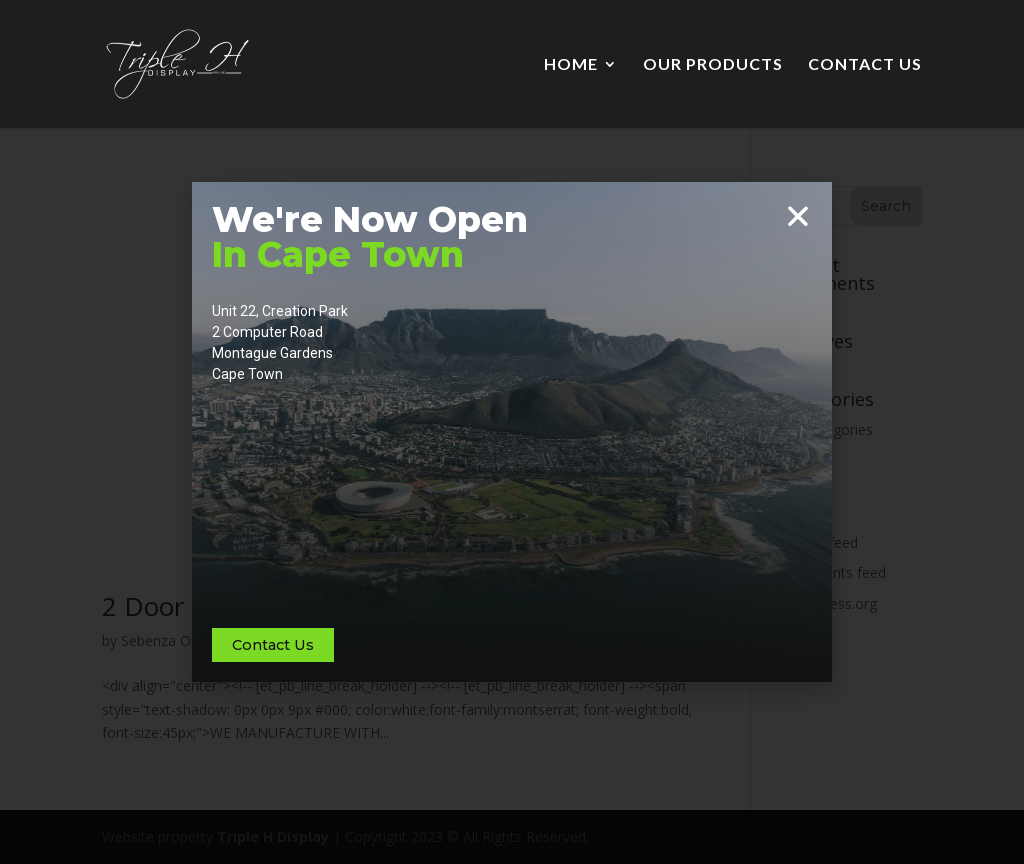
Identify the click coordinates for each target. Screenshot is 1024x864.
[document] (512, 432)
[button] (798, 216)
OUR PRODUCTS (713, 65)
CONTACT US (865, 65)
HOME (571, 65)
